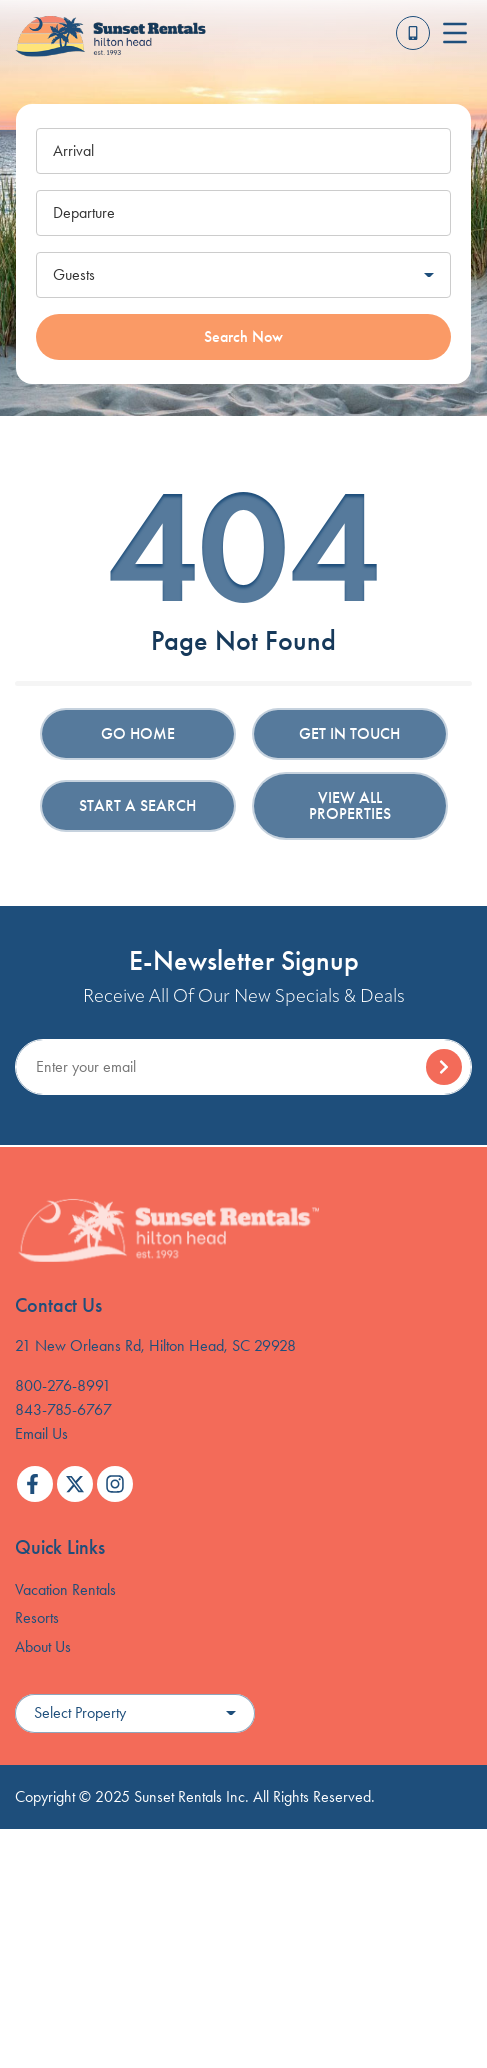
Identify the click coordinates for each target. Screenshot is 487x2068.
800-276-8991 (63, 1385)
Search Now (243, 336)
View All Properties (350, 805)
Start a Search (137, 805)
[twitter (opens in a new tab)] (75, 1484)
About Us (43, 1646)
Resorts (37, 1617)
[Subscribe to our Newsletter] (243, 1067)
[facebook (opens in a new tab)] (35, 1484)
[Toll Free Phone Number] (413, 33)
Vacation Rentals (65, 1589)
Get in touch (349, 733)
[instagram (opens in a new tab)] (115, 1484)
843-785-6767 (63, 1409)
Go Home (138, 733)
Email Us (41, 1433)
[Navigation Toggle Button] (455, 33)
